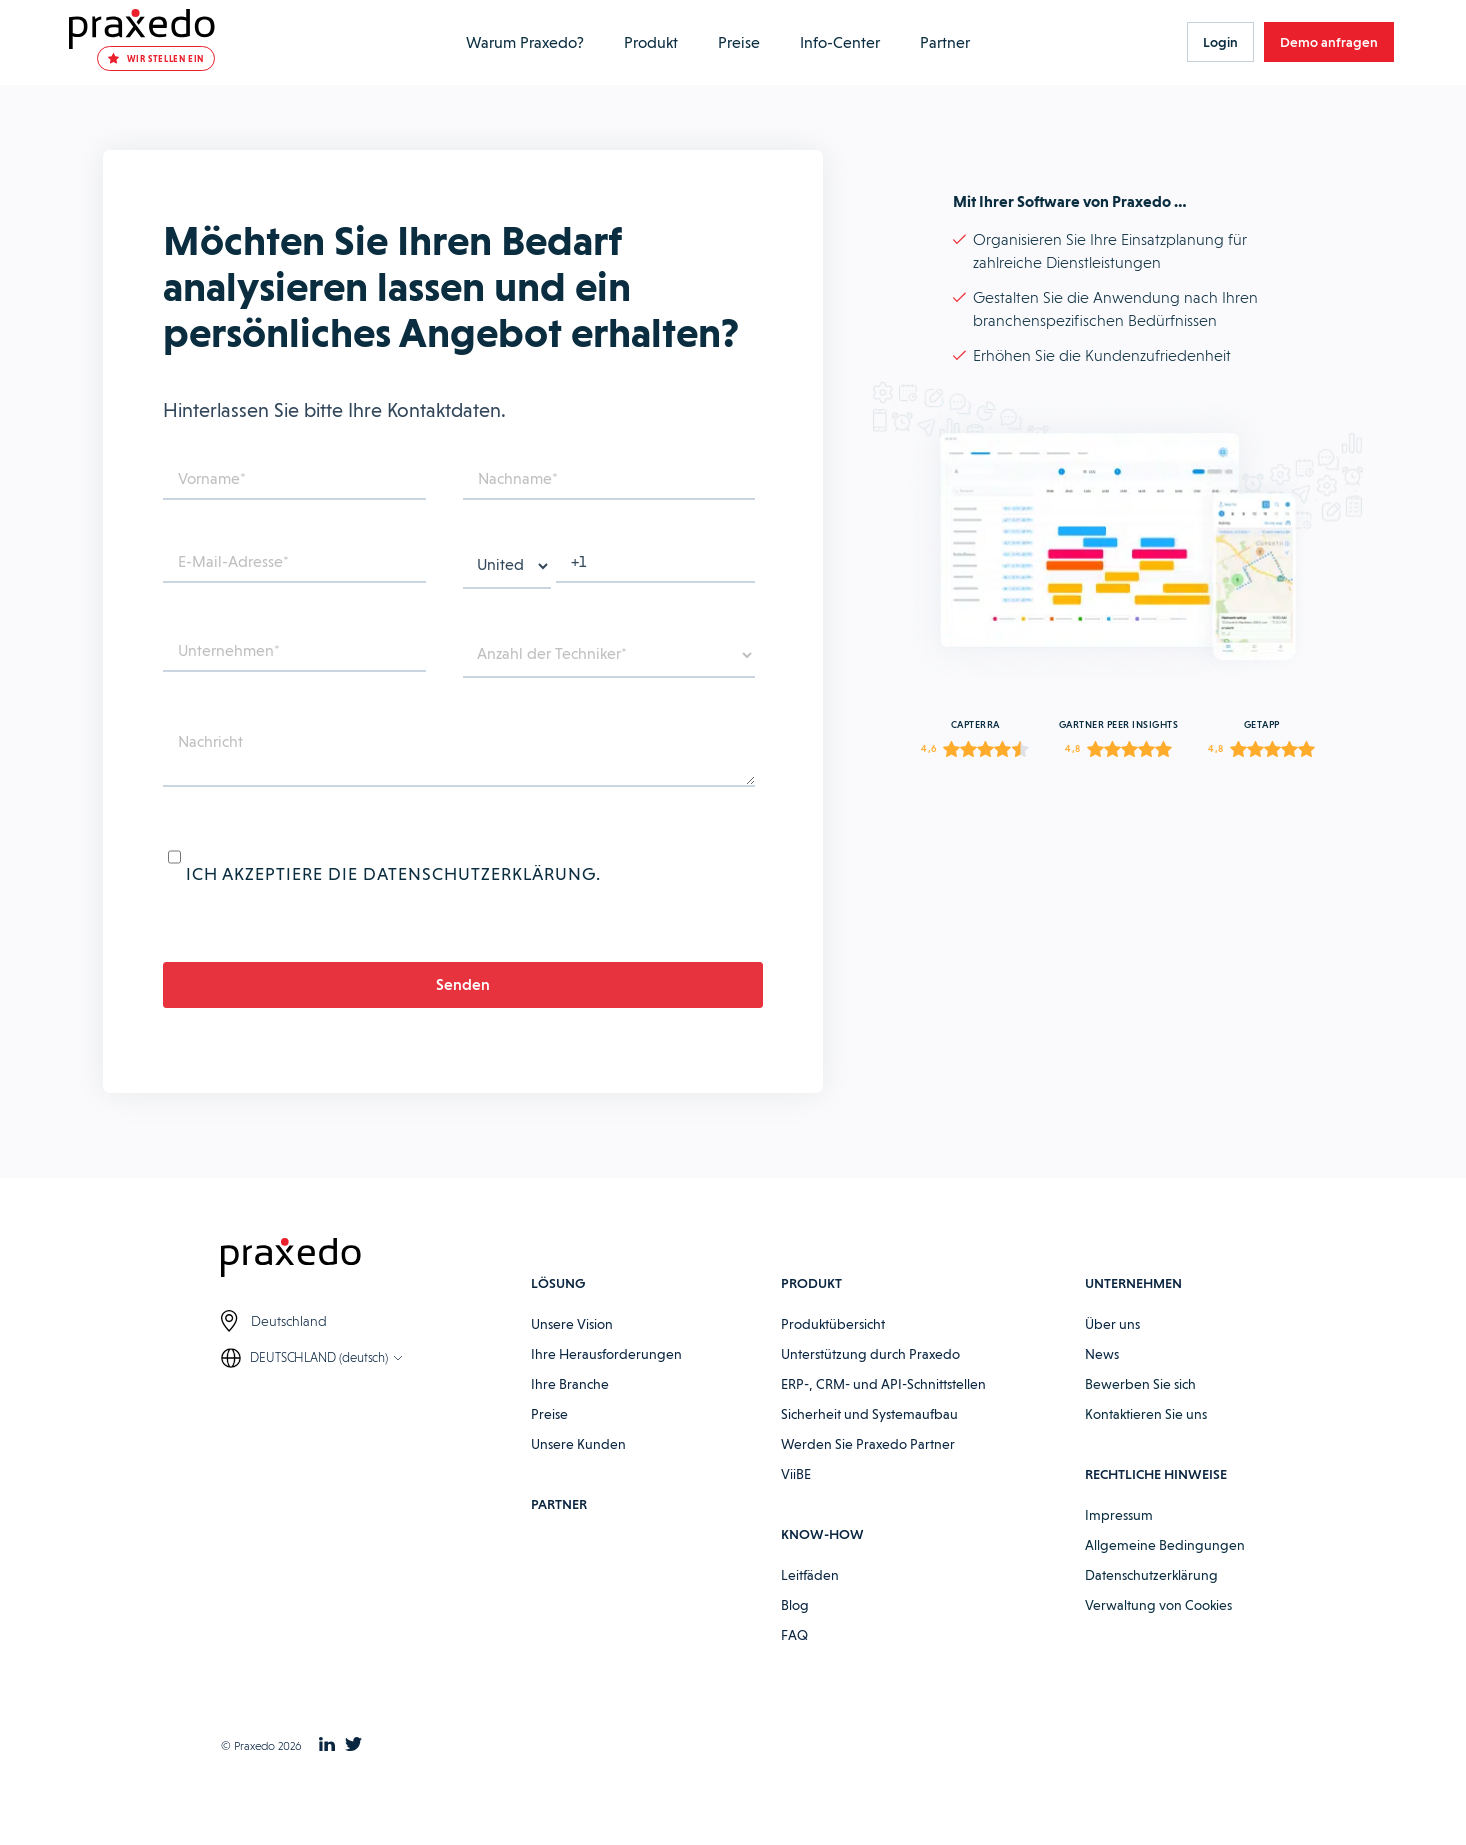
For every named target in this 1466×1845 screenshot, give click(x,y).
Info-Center (819, 42)
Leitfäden (810, 1595)
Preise (723, 42)
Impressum (1119, 1535)
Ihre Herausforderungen (606, 1374)
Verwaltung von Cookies (1158, 1625)
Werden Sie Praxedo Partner (868, 1464)
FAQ (794, 1655)
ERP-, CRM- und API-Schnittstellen (883, 1404)
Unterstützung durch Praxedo (870, 1374)
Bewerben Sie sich (1140, 1404)
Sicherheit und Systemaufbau (869, 1434)
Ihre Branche (570, 1404)
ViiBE (796, 1494)
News (1102, 1374)
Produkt (638, 42)
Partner (920, 42)
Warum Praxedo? (518, 42)
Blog (795, 1625)
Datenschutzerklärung (1151, 1595)
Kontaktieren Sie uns (1146, 1434)
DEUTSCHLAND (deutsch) (319, 1379)
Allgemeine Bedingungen (1165, 1565)
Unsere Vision (572, 1344)
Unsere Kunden (578, 1464)
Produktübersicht (833, 1344)
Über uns (1112, 1344)
